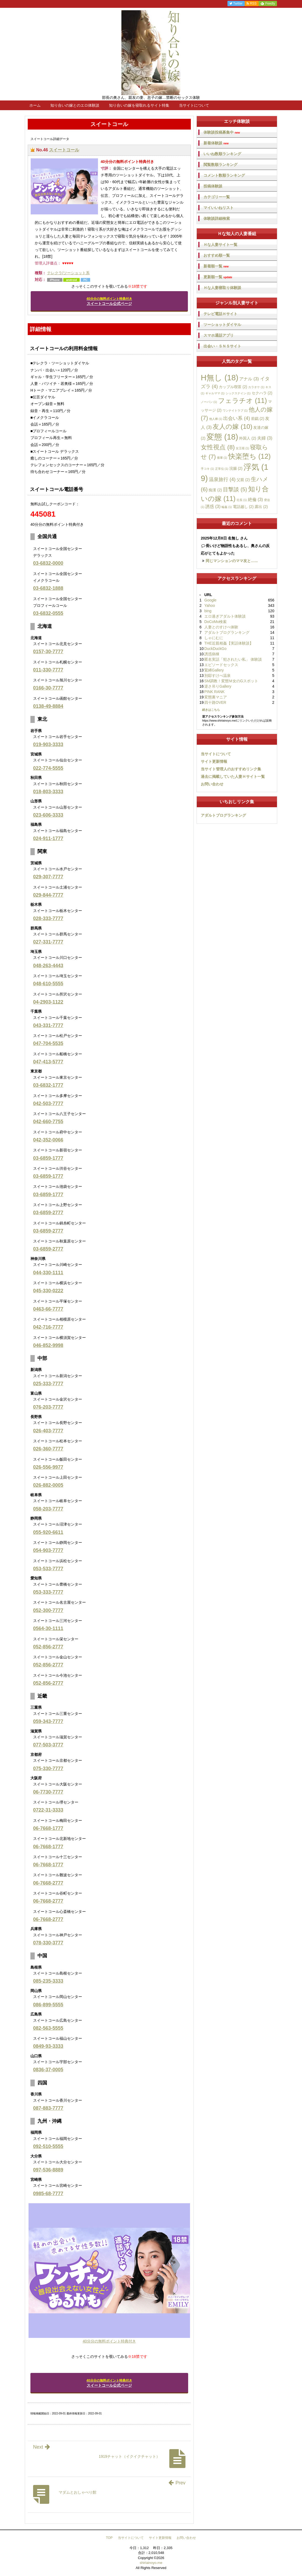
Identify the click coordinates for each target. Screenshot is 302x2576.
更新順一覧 (217, 277)
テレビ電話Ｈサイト (220, 314)
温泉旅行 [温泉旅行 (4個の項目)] (222, 479)
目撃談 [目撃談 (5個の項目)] (235, 489)
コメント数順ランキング (224, 175)
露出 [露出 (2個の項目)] (261, 506)
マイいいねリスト (218, 208)
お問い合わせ (212, 784)
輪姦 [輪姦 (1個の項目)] (227, 507)
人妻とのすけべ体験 (221, 627)
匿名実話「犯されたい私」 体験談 (233, 659)
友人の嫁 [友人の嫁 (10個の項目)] (232, 426)
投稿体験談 (212, 186)
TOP (109, 2538)
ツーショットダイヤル (222, 324)
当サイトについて (194, 105)
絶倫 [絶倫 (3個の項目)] (255, 499)
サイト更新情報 (214, 761)
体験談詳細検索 (216, 218)
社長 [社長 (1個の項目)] (242, 500)
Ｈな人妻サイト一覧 (220, 244)
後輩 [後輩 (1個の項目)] (222, 457)
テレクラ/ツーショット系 (68, 273)
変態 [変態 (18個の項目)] (222, 437)
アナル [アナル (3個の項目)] (249, 378)
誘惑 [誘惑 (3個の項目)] (212, 506)
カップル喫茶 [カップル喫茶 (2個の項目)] (233, 387)
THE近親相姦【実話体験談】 (228, 643)
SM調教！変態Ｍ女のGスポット (231, 681)
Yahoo (209, 605)
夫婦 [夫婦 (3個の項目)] (264, 438)
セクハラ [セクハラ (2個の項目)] (262, 393)
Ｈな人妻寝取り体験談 (222, 288)
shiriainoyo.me (151, 2563)
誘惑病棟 (211, 654)
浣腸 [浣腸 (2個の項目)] (236, 468)
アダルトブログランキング (227, 632)
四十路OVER (215, 702)
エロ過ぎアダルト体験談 (225, 616)
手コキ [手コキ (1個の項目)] (207, 468)
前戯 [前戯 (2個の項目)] (257, 418)
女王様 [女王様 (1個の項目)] (242, 448)
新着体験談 (216, 143)
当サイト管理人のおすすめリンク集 (231, 769)
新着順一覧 (216, 266)
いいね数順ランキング (222, 154)
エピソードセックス (221, 665)
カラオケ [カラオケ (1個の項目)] (256, 387)
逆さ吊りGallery (217, 686)
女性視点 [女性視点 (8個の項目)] (218, 447)
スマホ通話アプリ (218, 335)
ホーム (35, 105)
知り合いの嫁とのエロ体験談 (74, 105)
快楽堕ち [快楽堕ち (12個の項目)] (249, 456)
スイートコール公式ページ (109, 301)
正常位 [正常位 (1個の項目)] (221, 468)
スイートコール (64, 150)
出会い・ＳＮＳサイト (222, 346)
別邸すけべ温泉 (217, 675)
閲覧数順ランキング (220, 164)
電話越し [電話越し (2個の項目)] (243, 506)
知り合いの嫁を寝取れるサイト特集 (139, 105)
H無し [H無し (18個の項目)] (219, 377)
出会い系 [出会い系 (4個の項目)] (236, 418)
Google (210, 600)
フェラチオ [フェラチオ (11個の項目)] (242, 400)
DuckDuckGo (215, 648)
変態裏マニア (215, 697)
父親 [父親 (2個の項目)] (243, 480)
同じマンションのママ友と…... (232, 561)
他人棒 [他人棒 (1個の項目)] (215, 418)
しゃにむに (213, 638)
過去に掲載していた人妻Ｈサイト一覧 (233, 776)
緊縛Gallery (214, 670)
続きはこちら (211, 709)
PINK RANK (214, 692)
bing (207, 611)
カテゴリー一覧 (216, 197)
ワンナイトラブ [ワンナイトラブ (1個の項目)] (235, 410)
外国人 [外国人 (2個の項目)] (247, 438)
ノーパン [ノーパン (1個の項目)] (209, 401)
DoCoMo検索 (215, 621)
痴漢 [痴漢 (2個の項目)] (215, 490)
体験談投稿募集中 (221, 132)
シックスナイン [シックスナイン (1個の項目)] (238, 393)
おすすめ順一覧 (216, 255)
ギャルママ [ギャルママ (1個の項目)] (214, 393)
